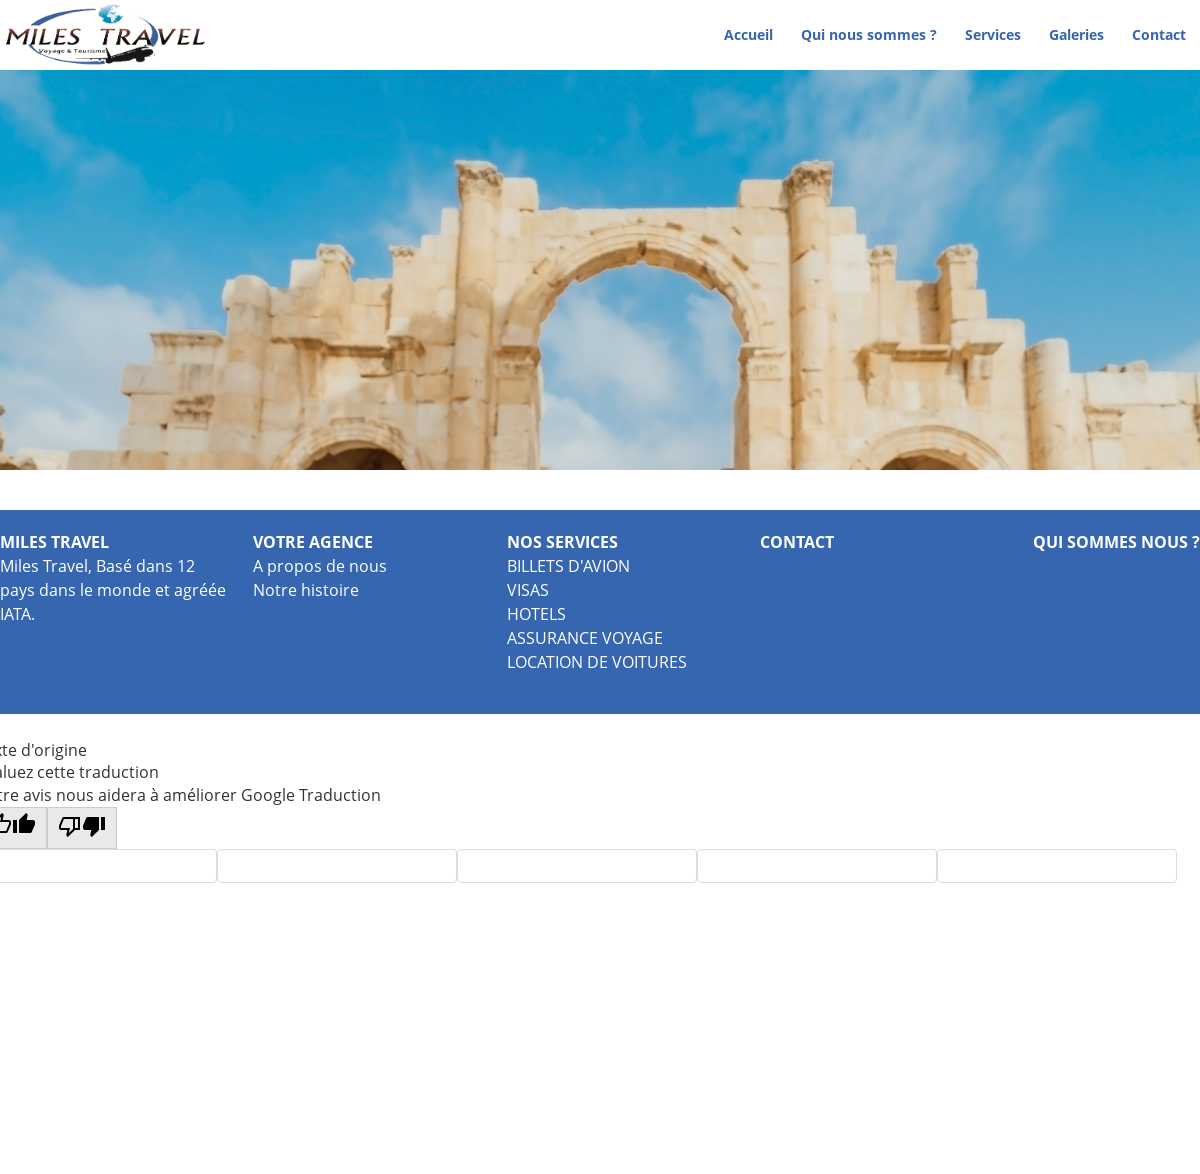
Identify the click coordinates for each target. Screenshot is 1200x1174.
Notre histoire (306, 590)
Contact (1159, 34)
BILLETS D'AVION (568, 566)
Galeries (1076, 34)
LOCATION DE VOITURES (597, 662)
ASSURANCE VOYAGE (585, 638)
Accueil (748, 34)
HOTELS (536, 614)
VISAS (528, 590)
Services (993, 34)
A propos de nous (320, 566)
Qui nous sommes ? (869, 34)
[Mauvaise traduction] (82, 828)
